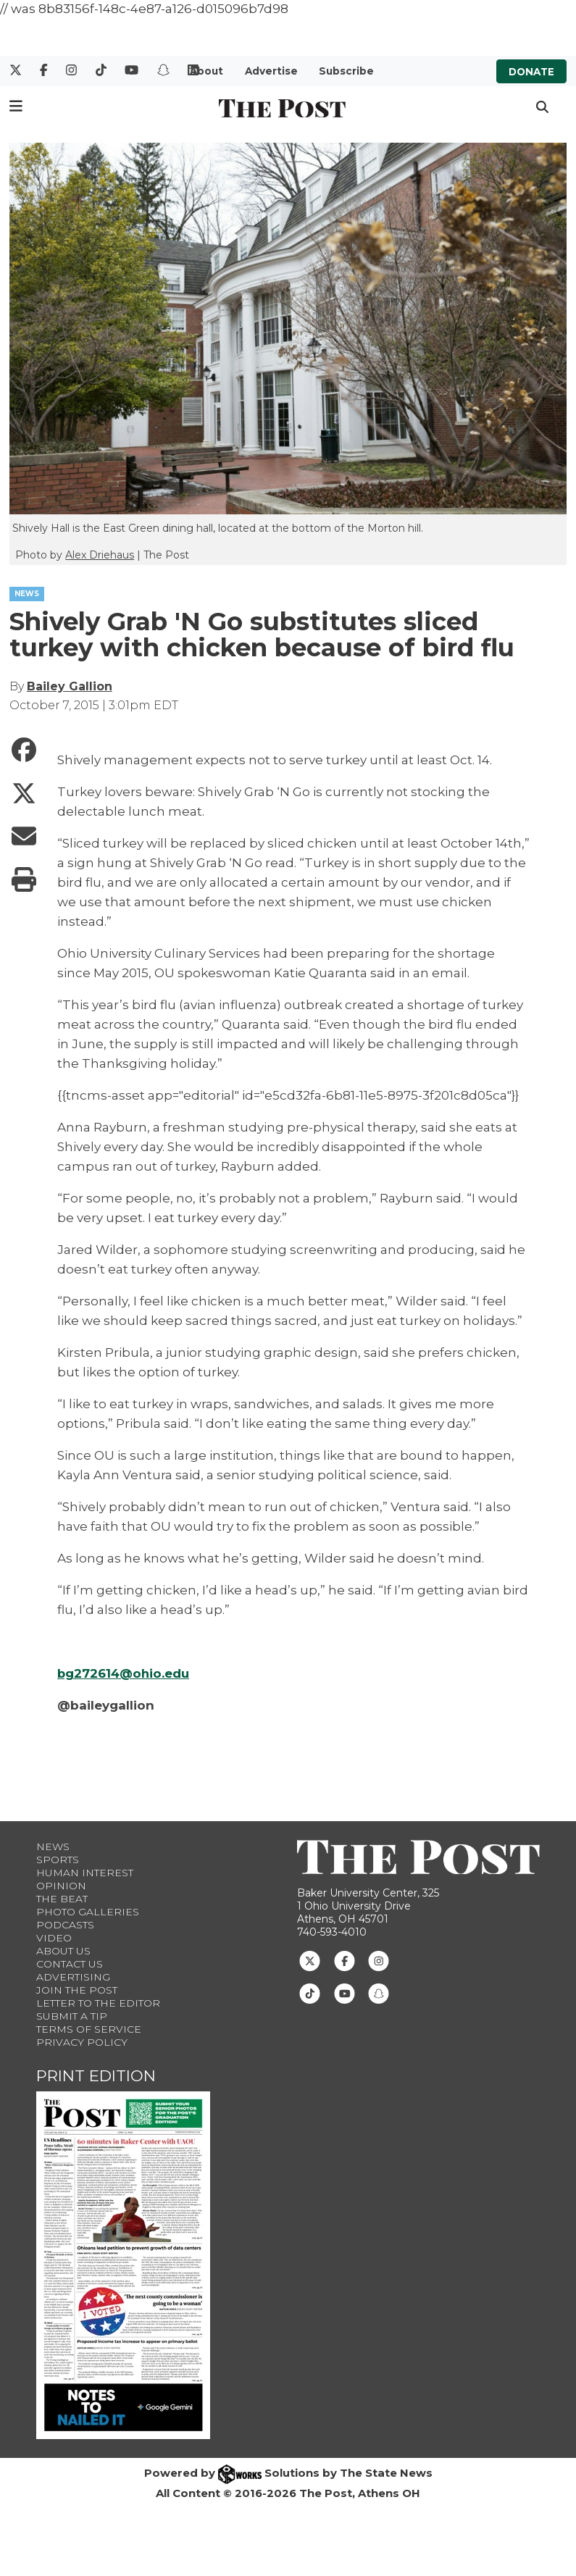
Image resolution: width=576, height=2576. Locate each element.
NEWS (26, 593)
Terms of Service (88, 2029)
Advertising (73, 1976)
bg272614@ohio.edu (124, 1673)
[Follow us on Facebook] (344, 1960)
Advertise (271, 71)
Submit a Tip (71, 2016)
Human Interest (84, 1872)
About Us (63, 1950)
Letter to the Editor (98, 2003)
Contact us (69, 1963)
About (206, 71)
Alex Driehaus (99, 554)
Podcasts (65, 1924)
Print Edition (96, 2076)
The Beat (62, 1898)
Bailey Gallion (69, 686)
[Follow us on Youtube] (344, 1992)
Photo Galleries (87, 1911)
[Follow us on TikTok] (309, 1992)
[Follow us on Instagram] (378, 1960)
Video (54, 1937)
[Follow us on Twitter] (309, 1960)
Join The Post (76, 1989)
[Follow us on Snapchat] (378, 1992)
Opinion (61, 1885)
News (53, 1846)
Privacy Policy (82, 2042)
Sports (57, 1859)
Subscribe (346, 71)
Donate (531, 71)
